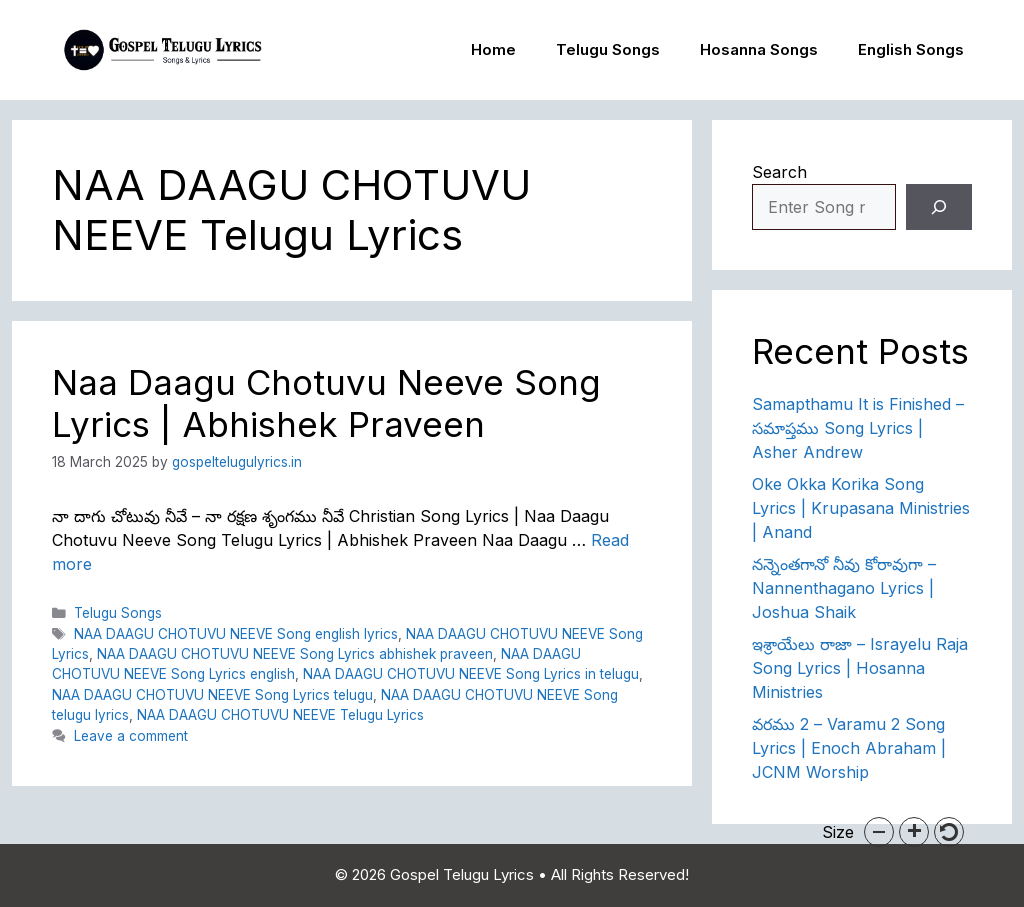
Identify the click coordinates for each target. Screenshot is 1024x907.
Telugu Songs (608, 49)
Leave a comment (131, 736)
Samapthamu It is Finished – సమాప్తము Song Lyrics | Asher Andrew (858, 428)
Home (493, 49)
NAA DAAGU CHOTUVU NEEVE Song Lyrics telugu (212, 695)
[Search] (939, 207)
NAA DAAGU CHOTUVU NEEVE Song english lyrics (236, 634)
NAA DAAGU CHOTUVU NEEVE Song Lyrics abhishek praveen (295, 654)
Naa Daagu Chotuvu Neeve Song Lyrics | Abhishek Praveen (326, 403)
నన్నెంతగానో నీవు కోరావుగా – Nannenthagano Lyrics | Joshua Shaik (844, 588)
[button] (879, 832)
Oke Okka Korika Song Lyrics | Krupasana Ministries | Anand (861, 508)
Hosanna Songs (759, 49)
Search (779, 172)
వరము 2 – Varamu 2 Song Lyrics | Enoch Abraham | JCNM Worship (849, 748)
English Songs (911, 49)
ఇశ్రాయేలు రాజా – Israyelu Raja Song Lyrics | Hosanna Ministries (860, 668)
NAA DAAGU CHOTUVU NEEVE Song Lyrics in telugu (471, 674)
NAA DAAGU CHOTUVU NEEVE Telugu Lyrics (280, 715)
